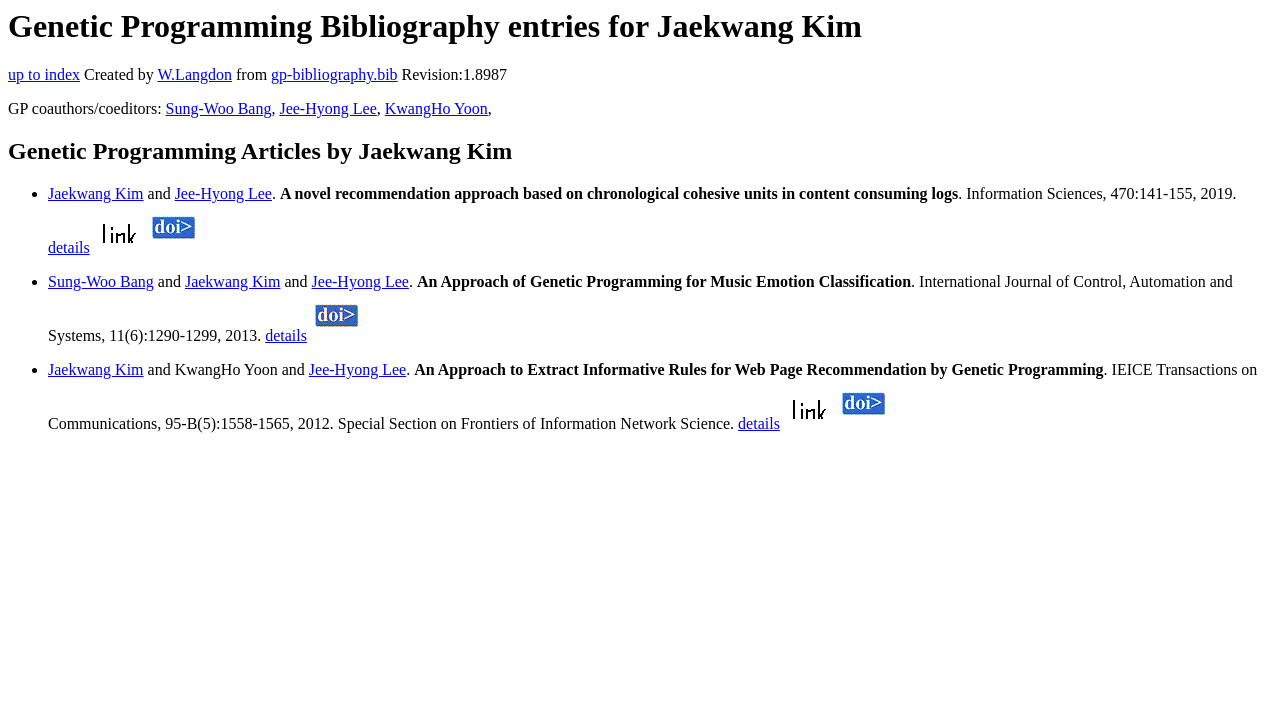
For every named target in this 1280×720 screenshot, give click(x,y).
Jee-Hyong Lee (327, 108)
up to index (44, 74)
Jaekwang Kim (96, 193)
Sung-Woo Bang (219, 108)
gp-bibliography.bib (334, 74)
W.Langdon (194, 74)
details (69, 247)
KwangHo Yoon (436, 108)
